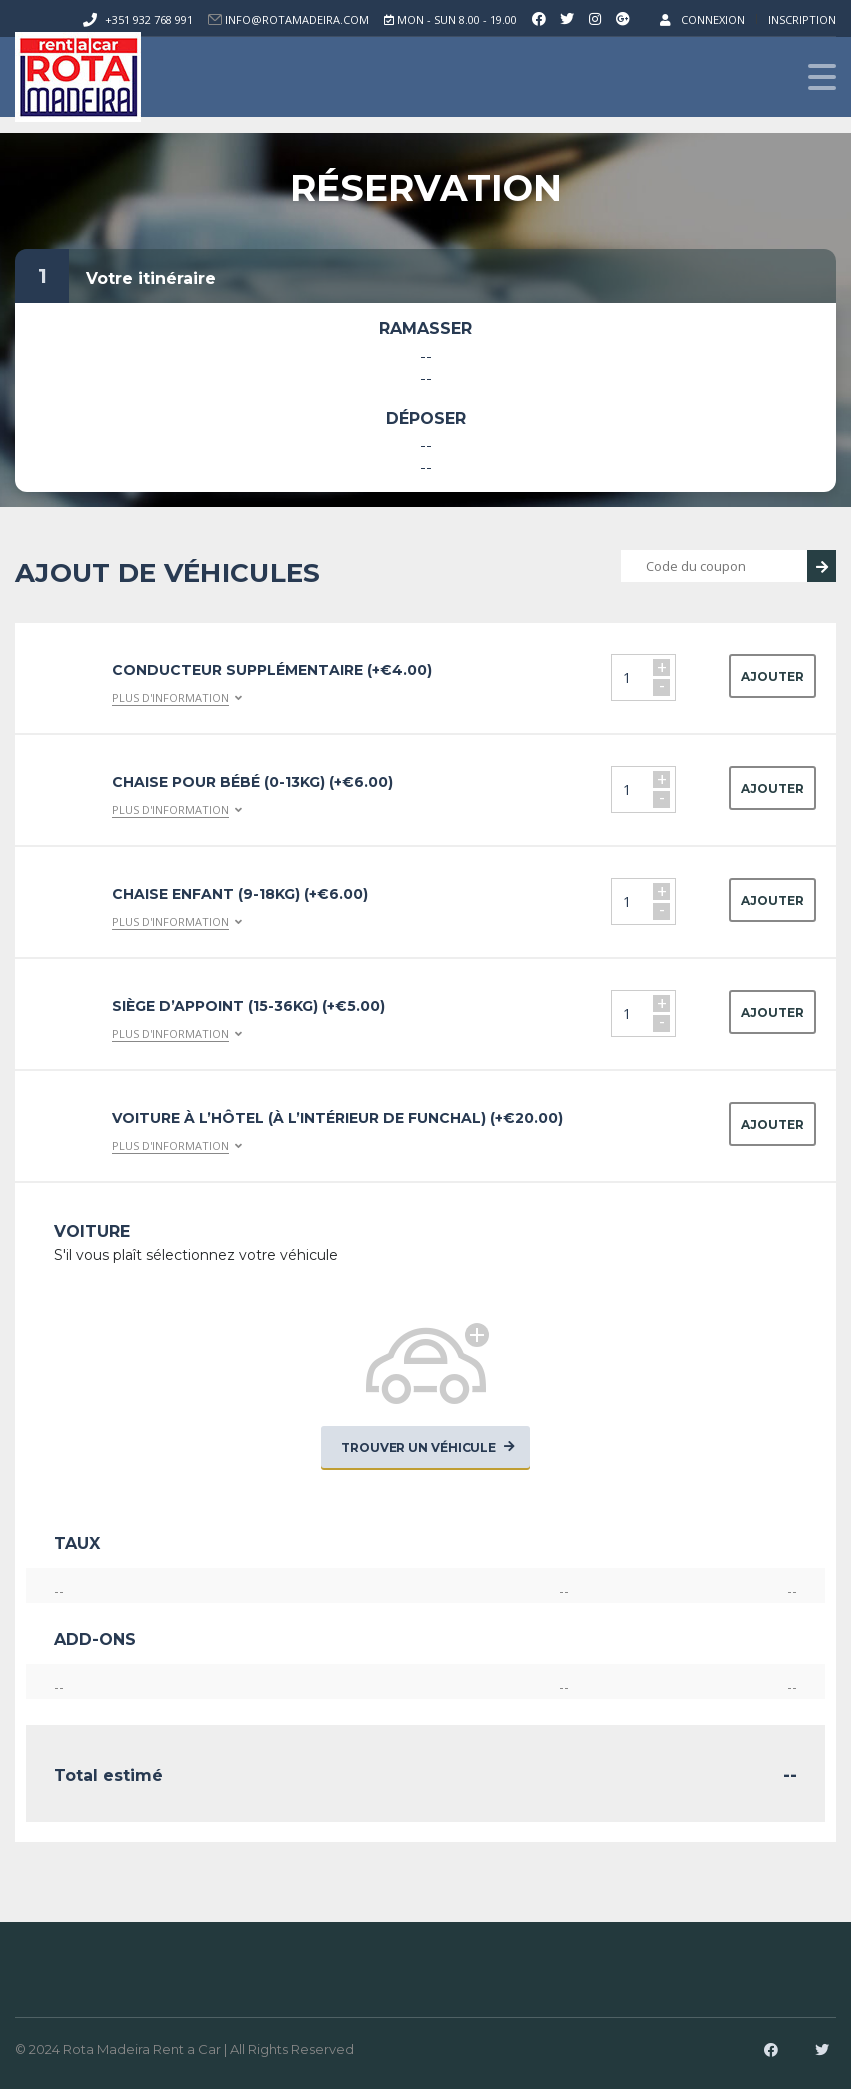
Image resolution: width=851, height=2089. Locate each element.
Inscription (802, 19)
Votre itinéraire (151, 278)
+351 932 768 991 (149, 19)
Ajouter (772, 676)
